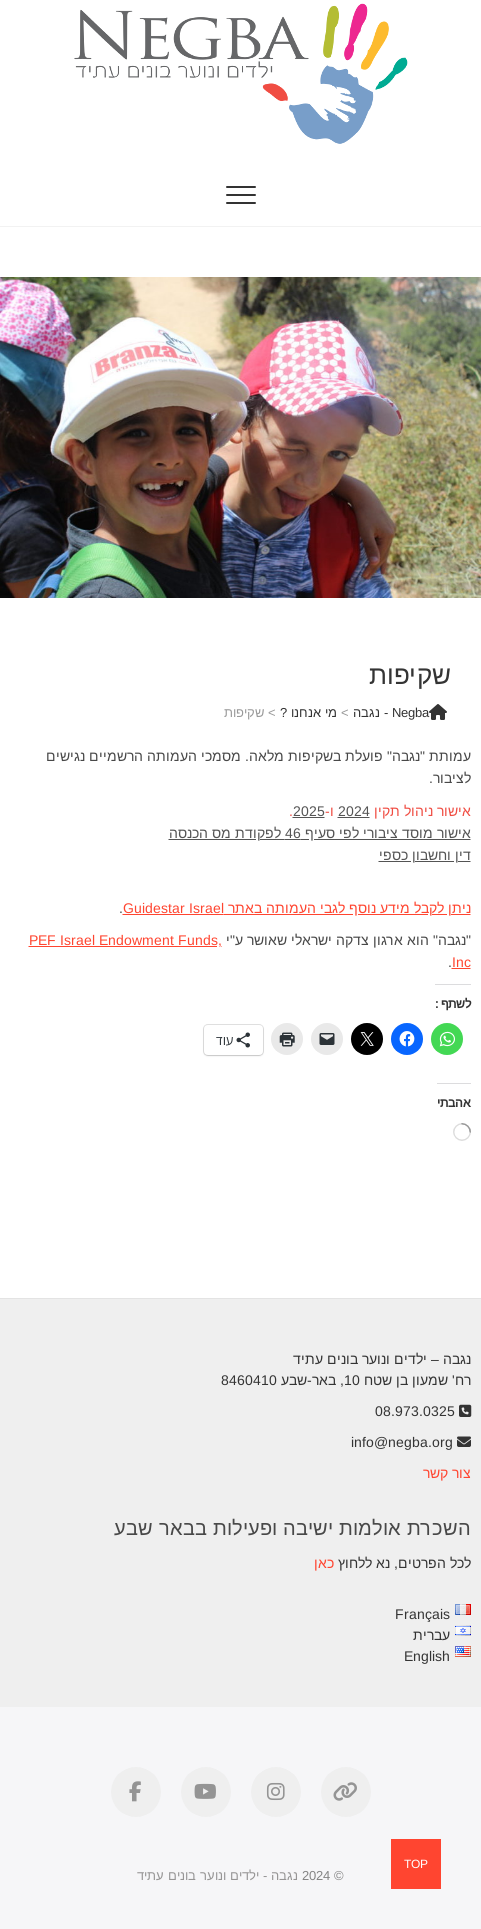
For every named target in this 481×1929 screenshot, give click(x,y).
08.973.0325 (423, 1411)
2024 (354, 811)
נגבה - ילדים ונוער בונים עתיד (217, 1875)
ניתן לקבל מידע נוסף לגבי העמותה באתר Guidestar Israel (297, 908)
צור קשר (447, 1473)
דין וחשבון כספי (425, 855)
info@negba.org (411, 1442)
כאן (324, 1563)
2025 (309, 811)
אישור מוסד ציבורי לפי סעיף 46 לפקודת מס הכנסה (320, 833)
